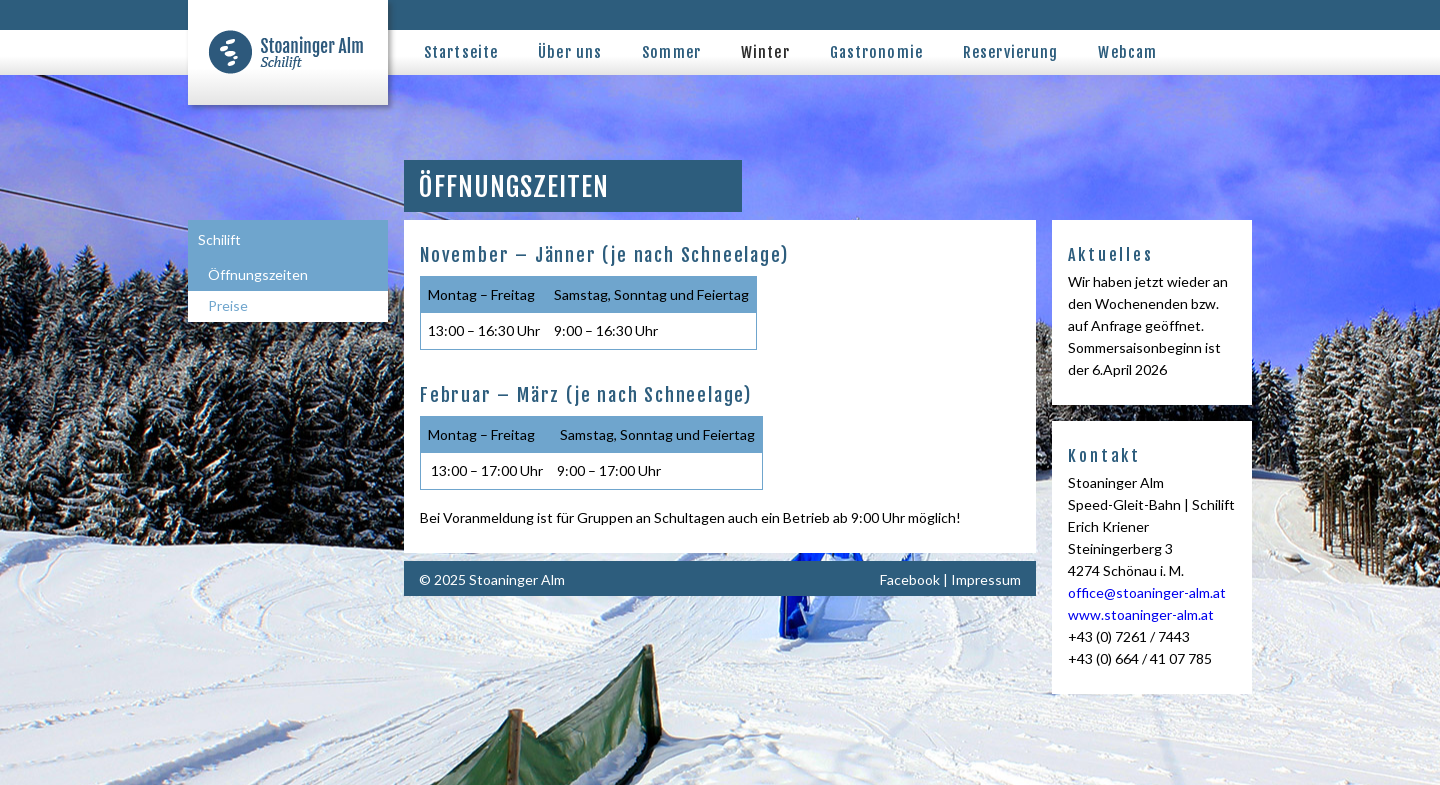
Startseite (461, 52)
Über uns (570, 52)
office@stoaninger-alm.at (1147, 592)
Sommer (671, 52)
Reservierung (1010, 52)
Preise (228, 305)
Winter (765, 52)
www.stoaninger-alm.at (1141, 614)
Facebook (910, 579)
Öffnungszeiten (258, 274)
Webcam (1127, 52)
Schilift (219, 239)
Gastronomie (876, 52)
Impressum (986, 579)
